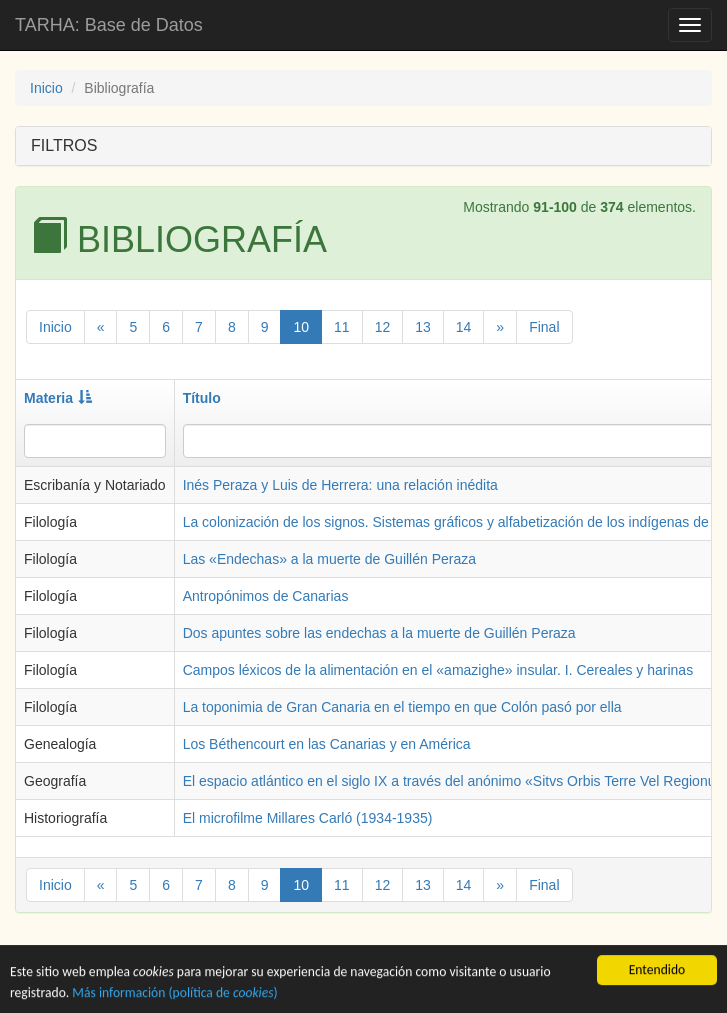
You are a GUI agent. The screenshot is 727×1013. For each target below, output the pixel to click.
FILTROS (64, 145)
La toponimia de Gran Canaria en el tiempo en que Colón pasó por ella (402, 707)
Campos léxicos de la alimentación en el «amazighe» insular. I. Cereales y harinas (438, 670)
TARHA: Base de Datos (109, 25)
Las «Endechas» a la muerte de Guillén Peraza (329, 559)
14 (464, 327)
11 (342, 327)
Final (544, 327)
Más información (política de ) (174, 994)
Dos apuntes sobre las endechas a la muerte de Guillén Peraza (379, 633)
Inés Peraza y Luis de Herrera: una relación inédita (340, 485)
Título (202, 398)
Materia (58, 398)
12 (383, 327)
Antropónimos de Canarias (266, 596)
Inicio (46, 88)
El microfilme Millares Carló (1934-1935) (308, 818)
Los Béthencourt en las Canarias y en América (327, 744)
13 (423, 327)
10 (301, 327)
